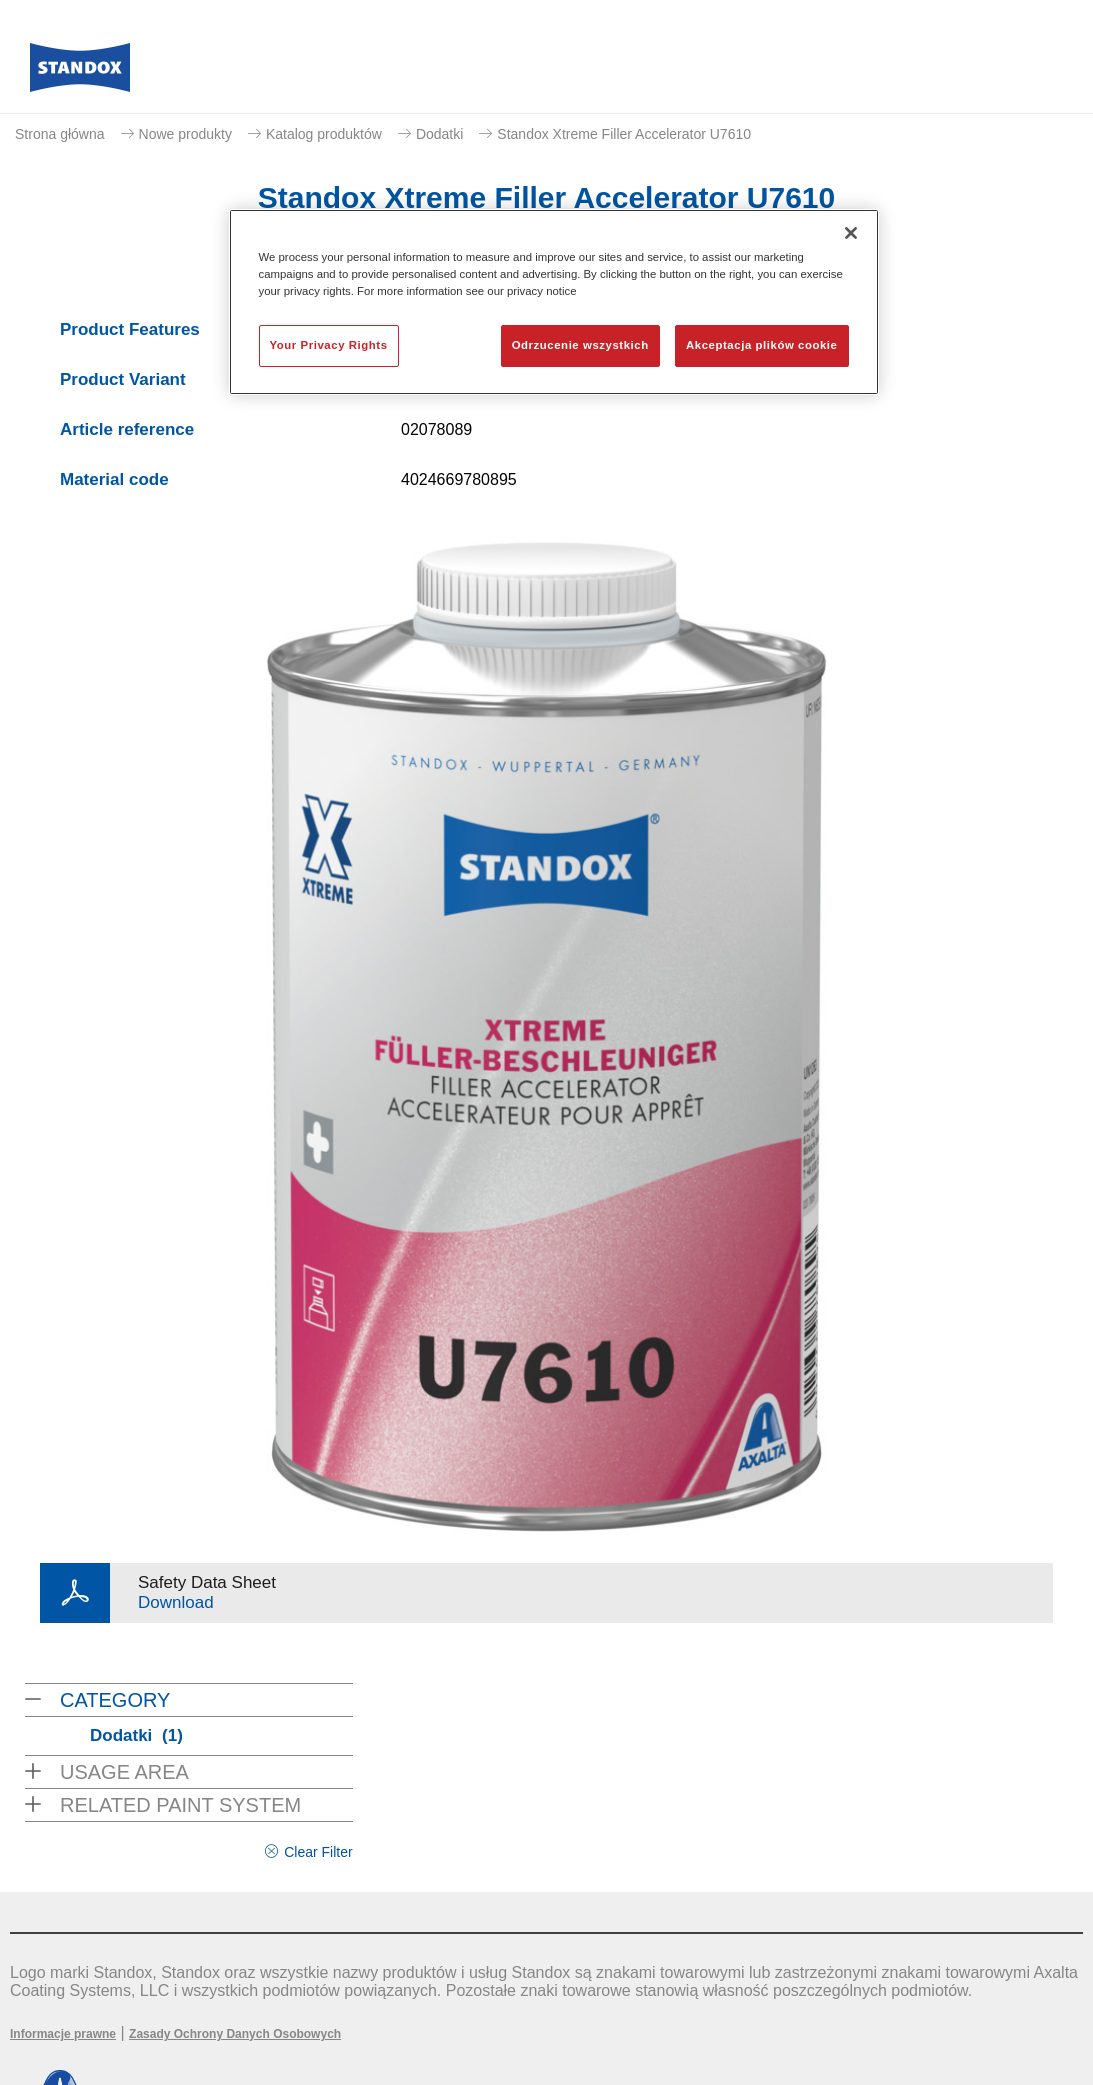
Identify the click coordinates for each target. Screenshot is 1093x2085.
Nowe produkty (185, 134)
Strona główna (60, 134)
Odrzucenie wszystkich (580, 345)
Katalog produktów (324, 134)
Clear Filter (318, 1852)
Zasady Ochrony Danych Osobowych (235, 2034)
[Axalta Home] (80, 73)
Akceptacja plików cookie (761, 345)
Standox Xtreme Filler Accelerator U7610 (624, 134)
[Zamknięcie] (851, 233)
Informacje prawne (63, 2034)
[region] (554, 302)
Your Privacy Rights (329, 345)
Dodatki (439, 134)
